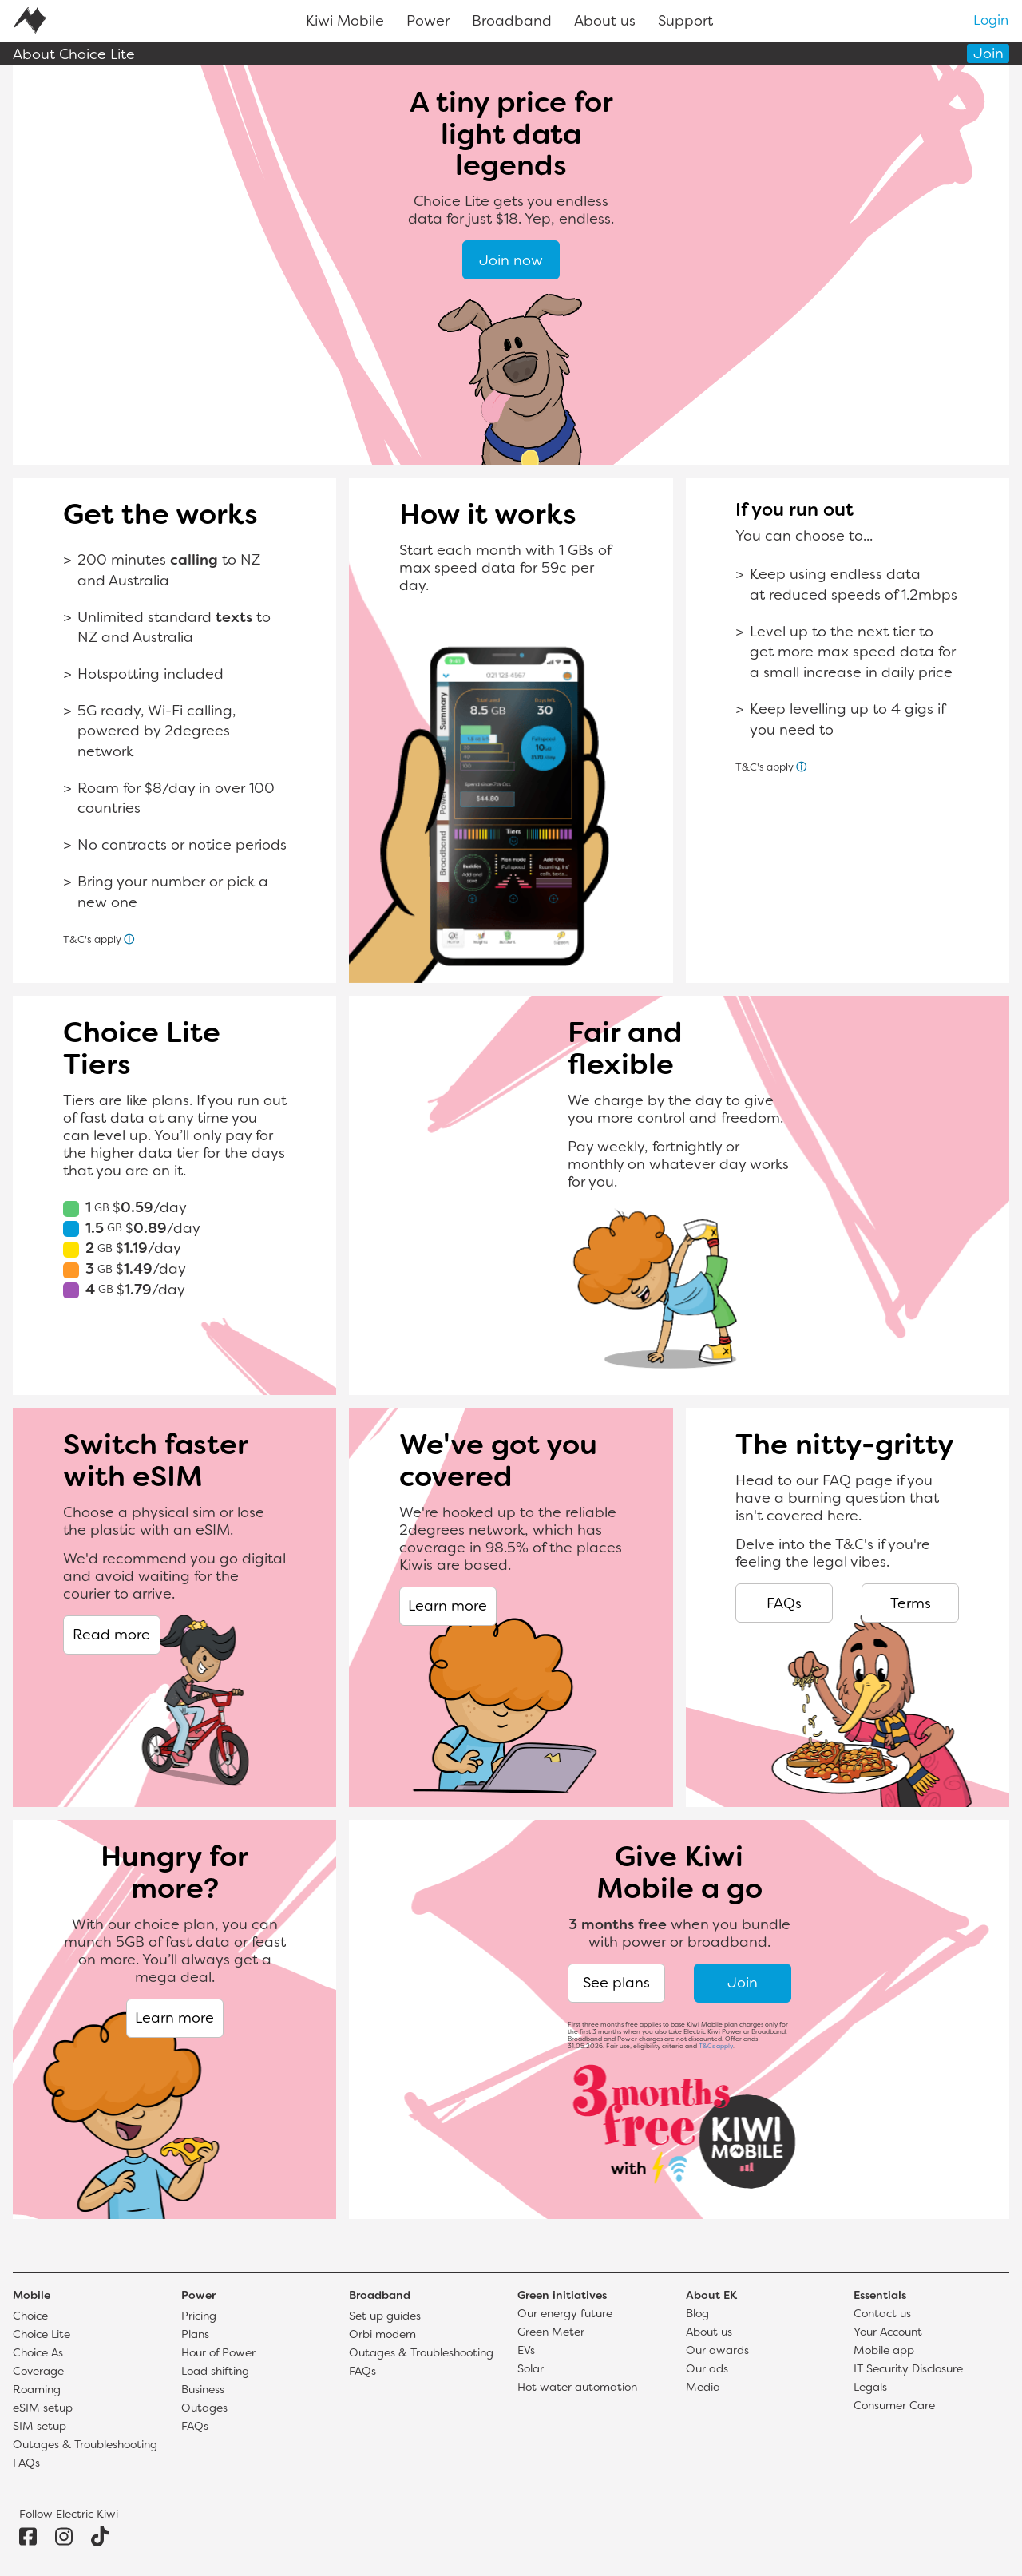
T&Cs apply (716, 2046)
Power (428, 22)
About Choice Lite (74, 55)
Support (685, 22)
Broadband (512, 22)
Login (990, 21)
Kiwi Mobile (345, 22)
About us (605, 22)
